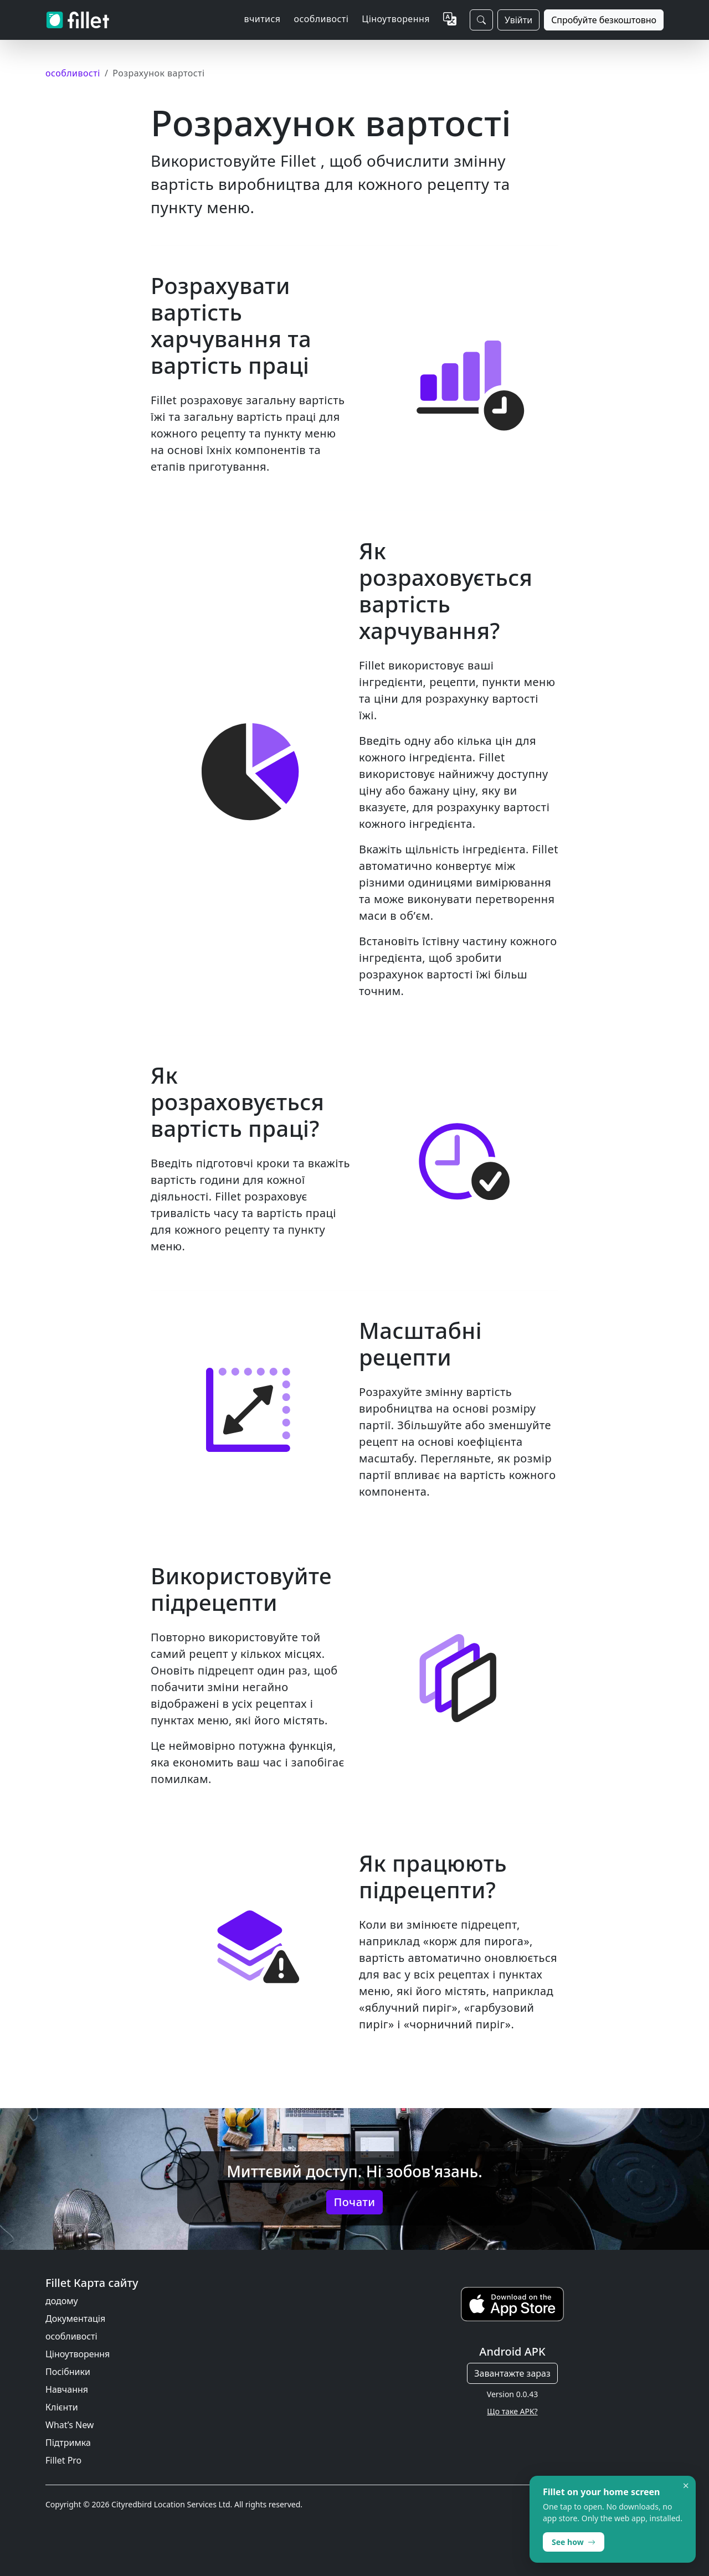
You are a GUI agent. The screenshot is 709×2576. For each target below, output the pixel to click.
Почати (354, 2201)
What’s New (69, 2425)
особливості (71, 2336)
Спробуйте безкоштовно (603, 20)
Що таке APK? (512, 2411)
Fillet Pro (63, 2460)
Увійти (518, 20)
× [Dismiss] (686, 2485)
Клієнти (61, 2407)
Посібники (67, 2372)
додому (61, 2301)
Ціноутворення (396, 19)
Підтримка (68, 2442)
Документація (75, 2318)
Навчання (66, 2389)
